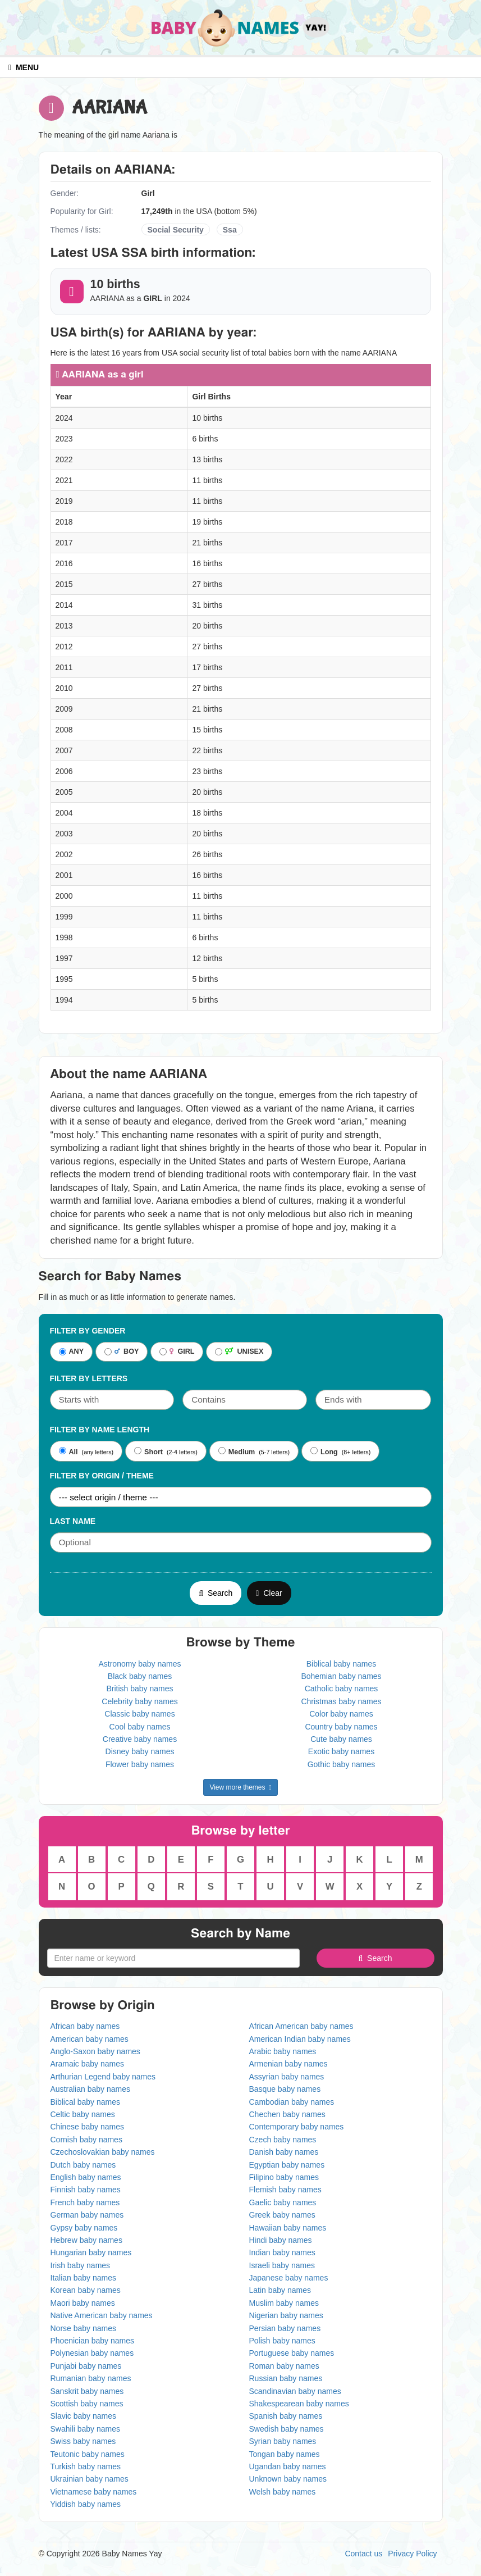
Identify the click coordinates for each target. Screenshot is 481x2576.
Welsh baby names (282, 2491)
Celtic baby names (83, 2114)
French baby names (85, 2202)
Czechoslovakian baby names (103, 2151)
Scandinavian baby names (295, 2391)
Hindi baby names (280, 2240)
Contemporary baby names (296, 2126)
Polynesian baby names (92, 2353)
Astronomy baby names (139, 1663)
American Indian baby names (300, 2039)
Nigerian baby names (286, 2315)
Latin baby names (280, 2290)
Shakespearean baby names (299, 2403)
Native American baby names (102, 2315)
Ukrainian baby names (90, 2478)
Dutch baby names (83, 2164)
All (68, 1451)
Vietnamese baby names (94, 2491)
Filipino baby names (284, 2177)
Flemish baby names (285, 2189)
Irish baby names (81, 2265)
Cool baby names (140, 1726)
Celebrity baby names (139, 1701)
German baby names (87, 2214)
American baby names (90, 2039)
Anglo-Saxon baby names (95, 2051)
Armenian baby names (288, 2063)
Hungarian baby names (91, 2252)
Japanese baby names (288, 2277)
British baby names (139, 1688)
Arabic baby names (283, 2051)
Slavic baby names (84, 2415)
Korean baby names (86, 2290)
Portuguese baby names (292, 2353)
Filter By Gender (88, 1330)
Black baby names (140, 1676)
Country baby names (341, 1726)
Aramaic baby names (88, 2063)
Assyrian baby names (286, 2076)
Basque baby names (285, 2089)
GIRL (176, 1351)
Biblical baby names (341, 1663)
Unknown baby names (288, 2478)
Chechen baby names (287, 2114)
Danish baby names (284, 2151)
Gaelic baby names (283, 2202)
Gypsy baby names (84, 2227)
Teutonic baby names (88, 2454)
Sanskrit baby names (87, 2391)
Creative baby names (140, 1739)
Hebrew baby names (86, 2240)
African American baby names (301, 2026)
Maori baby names (83, 2303)
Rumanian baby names (91, 2378)
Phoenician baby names (92, 2340)
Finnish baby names (86, 2189)
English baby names (86, 2177)
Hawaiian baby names (288, 2227)
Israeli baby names (282, 2265)
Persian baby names (285, 2328)
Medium (236, 1451)
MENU (23, 67)
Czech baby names (283, 2139)
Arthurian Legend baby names (103, 2076)
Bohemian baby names (341, 1676)
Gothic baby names (341, 1764)
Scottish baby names (87, 2403)
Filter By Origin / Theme (102, 1475)
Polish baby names (282, 2340)
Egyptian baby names (287, 2164)
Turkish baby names (86, 2466)
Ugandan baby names (287, 2466)
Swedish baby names (286, 2428)
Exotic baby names (341, 1751)
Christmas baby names (341, 1701)
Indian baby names (282, 2252)
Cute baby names (341, 1739)
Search (215, 1593)
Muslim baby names (284, 2303)
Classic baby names (139, 1713)
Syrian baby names (283, 2441)
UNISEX (239, 1351)
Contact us (363, 2553)
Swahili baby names (86, 2428)
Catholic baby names (341, 1688)
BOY (121, 1351)
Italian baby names (84, 2277)
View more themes (240, 1787)
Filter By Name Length (100, 1429)
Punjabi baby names (86, 2365)
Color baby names (341, 1713)
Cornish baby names (86, 2139)
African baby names (85, 2026)
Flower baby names (140, 1764)
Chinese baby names (88, 2126)
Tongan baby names (284, 2454)
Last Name (73, 1521)
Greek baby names (282, 2214)
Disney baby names (140, 1751)
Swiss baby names (83, 2441)
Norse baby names (84, 2328)
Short (148, 1451)
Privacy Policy (412, 2553)
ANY (71, 1351)
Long (324, 1451)
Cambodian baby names (292, 2101)
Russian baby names (286, 2378)
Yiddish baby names (86, 2504)
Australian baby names (90, 2089)
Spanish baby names (286, 2415)
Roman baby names (284, 2365)
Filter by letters (89, 1378)
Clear (269, 1593)
